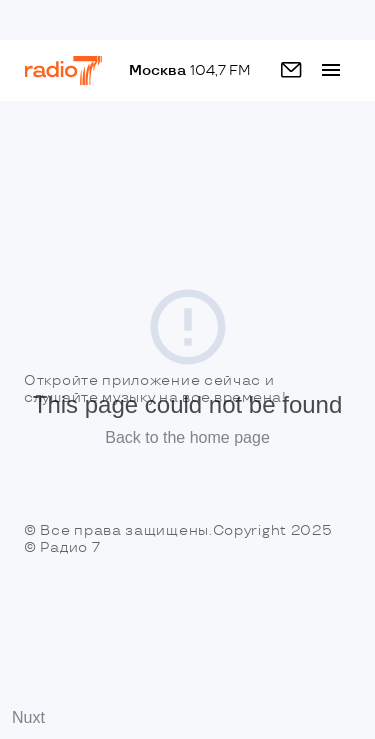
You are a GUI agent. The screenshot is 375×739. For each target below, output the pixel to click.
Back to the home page (187, 437)
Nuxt (28, 717)
